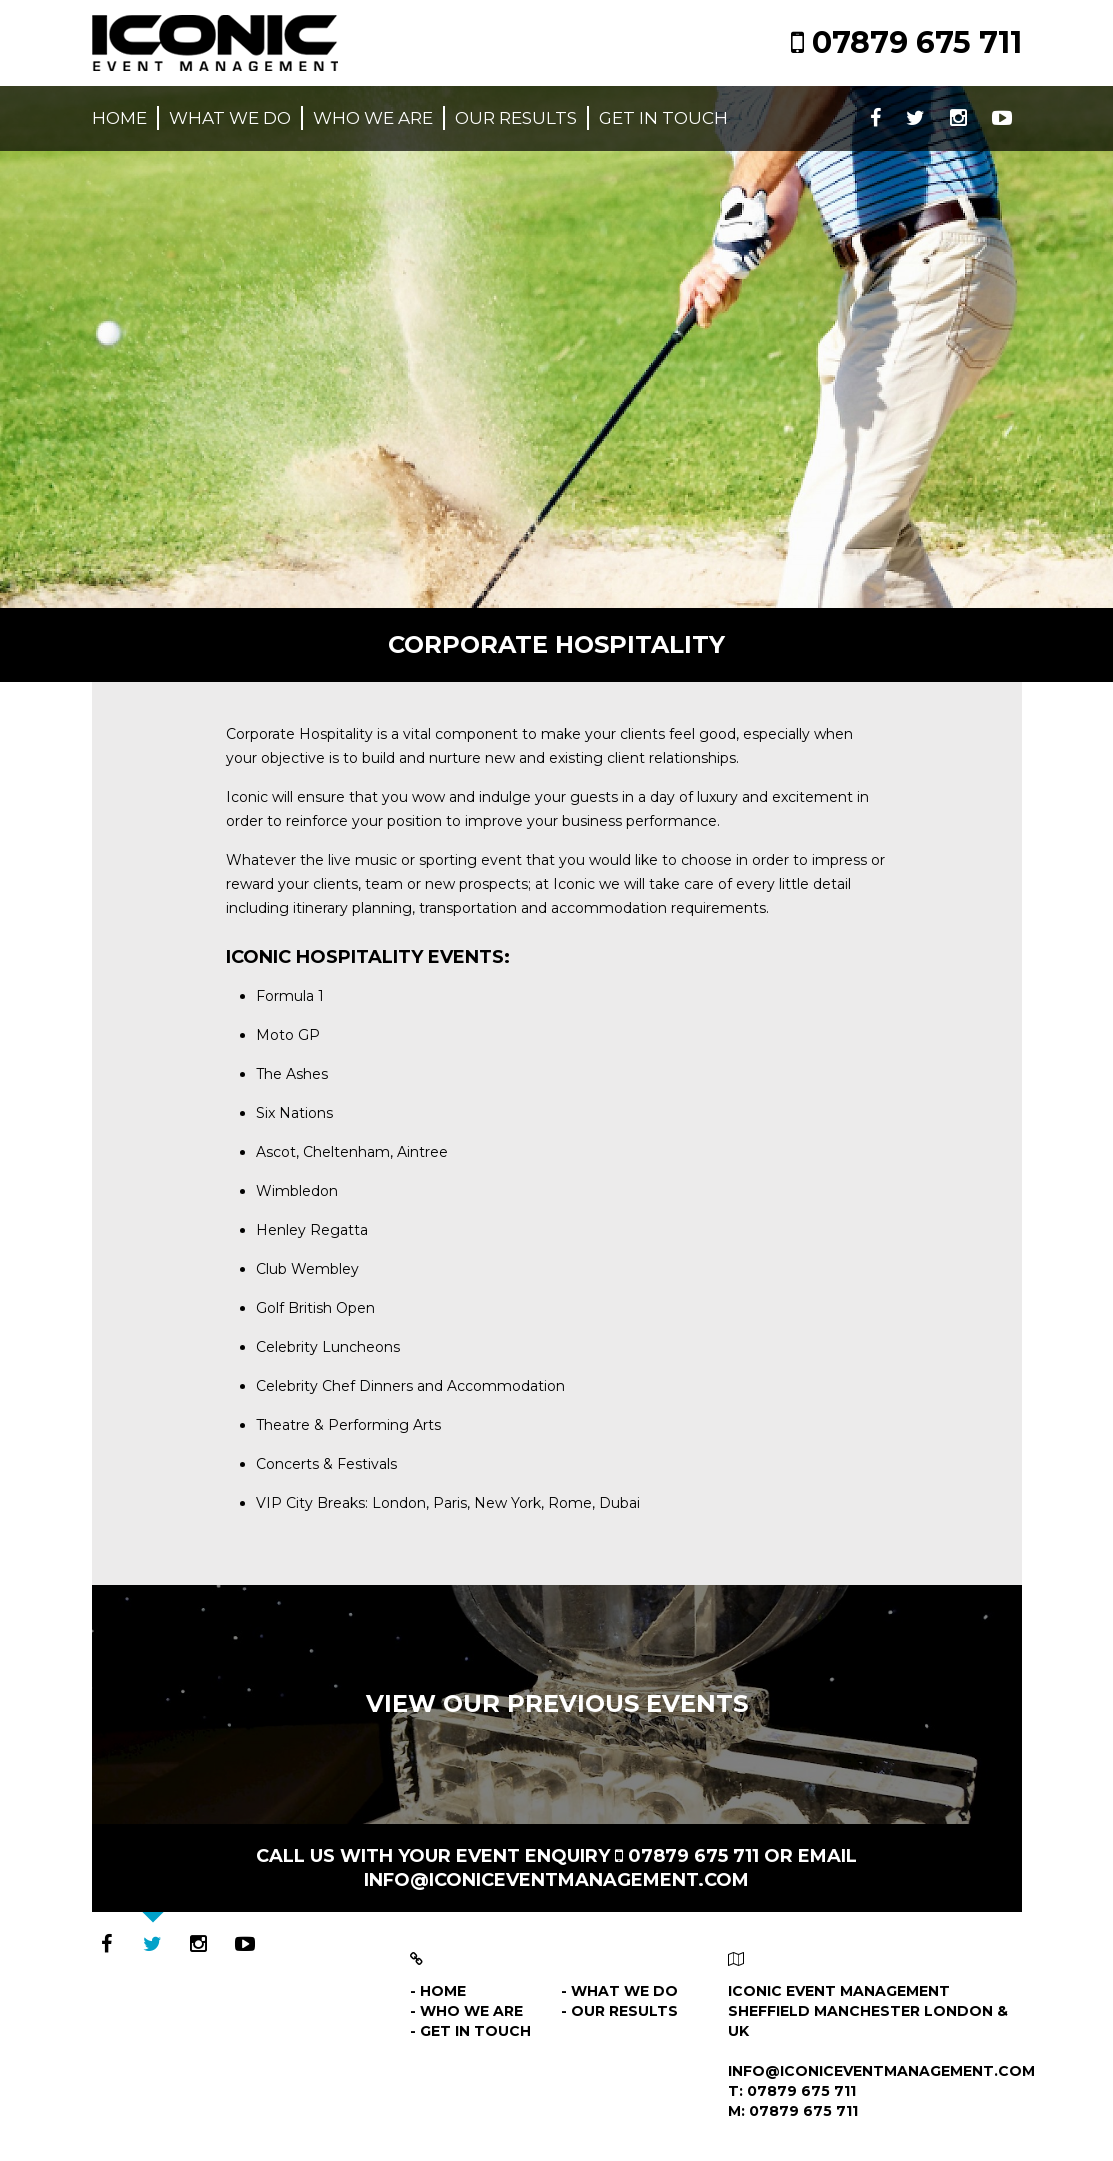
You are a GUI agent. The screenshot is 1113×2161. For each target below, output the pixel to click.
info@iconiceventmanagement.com (556, 1880)
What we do (230, 118)
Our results (516, 118)
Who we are (373, 118)
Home (119, 118)
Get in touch (663, 118)
